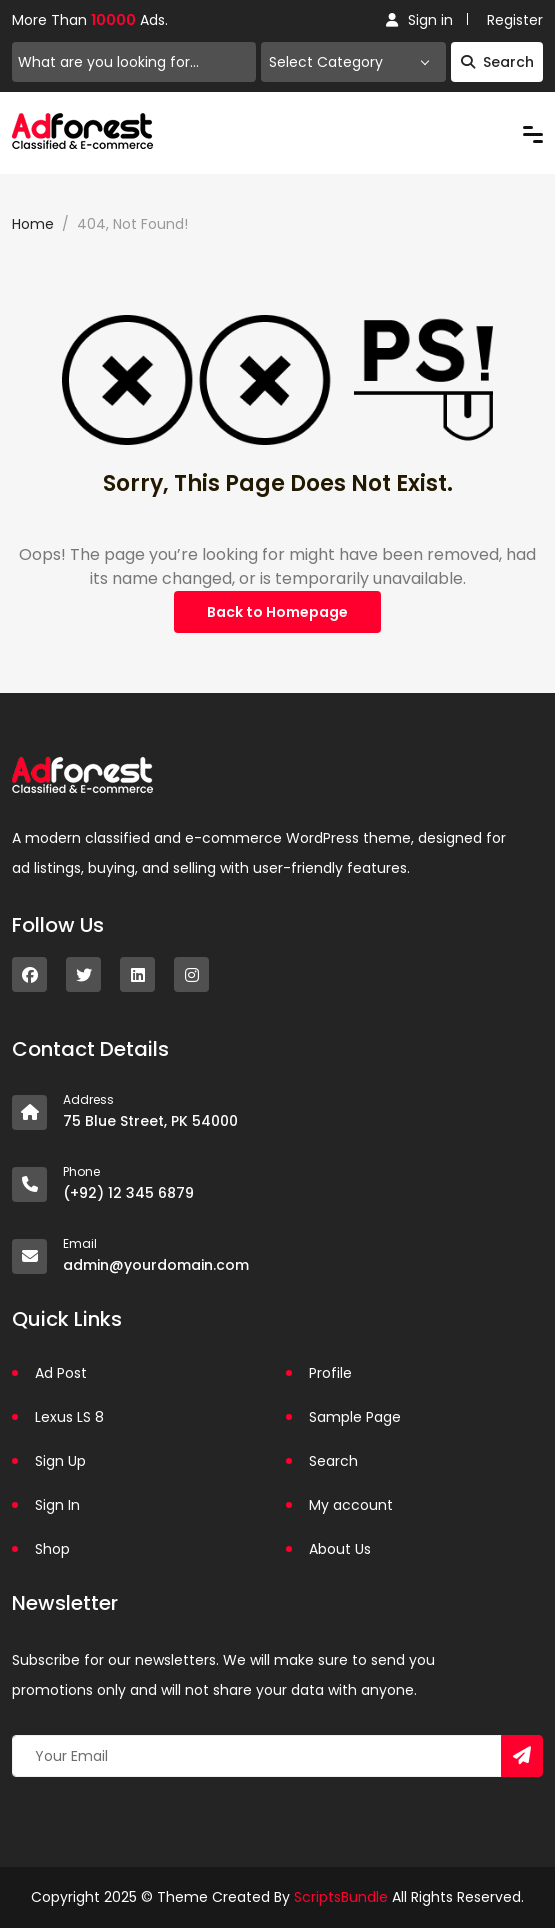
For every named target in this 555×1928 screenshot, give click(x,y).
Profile (330, 1373)
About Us (340, 1549)
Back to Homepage (277, 612)
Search (497, 62)
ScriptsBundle (341, 1897)
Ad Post (61, 1373)
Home (33, 224)
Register (515, 20)
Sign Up (60, 1461)
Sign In (57, 1505)
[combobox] (353, 62)
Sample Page (355, 1417)
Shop (52, 1549)
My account (351, 1505)
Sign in (419, 20)
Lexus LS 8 (69, 1417)
